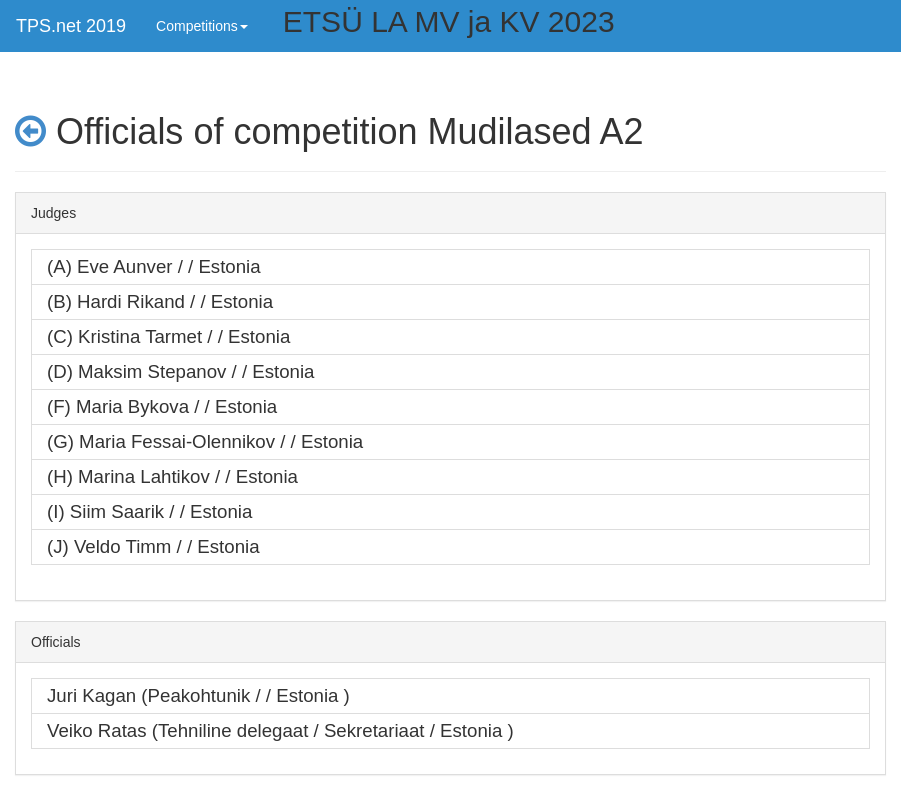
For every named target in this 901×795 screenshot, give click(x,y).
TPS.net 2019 (71, 26)
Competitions (202, 26)
